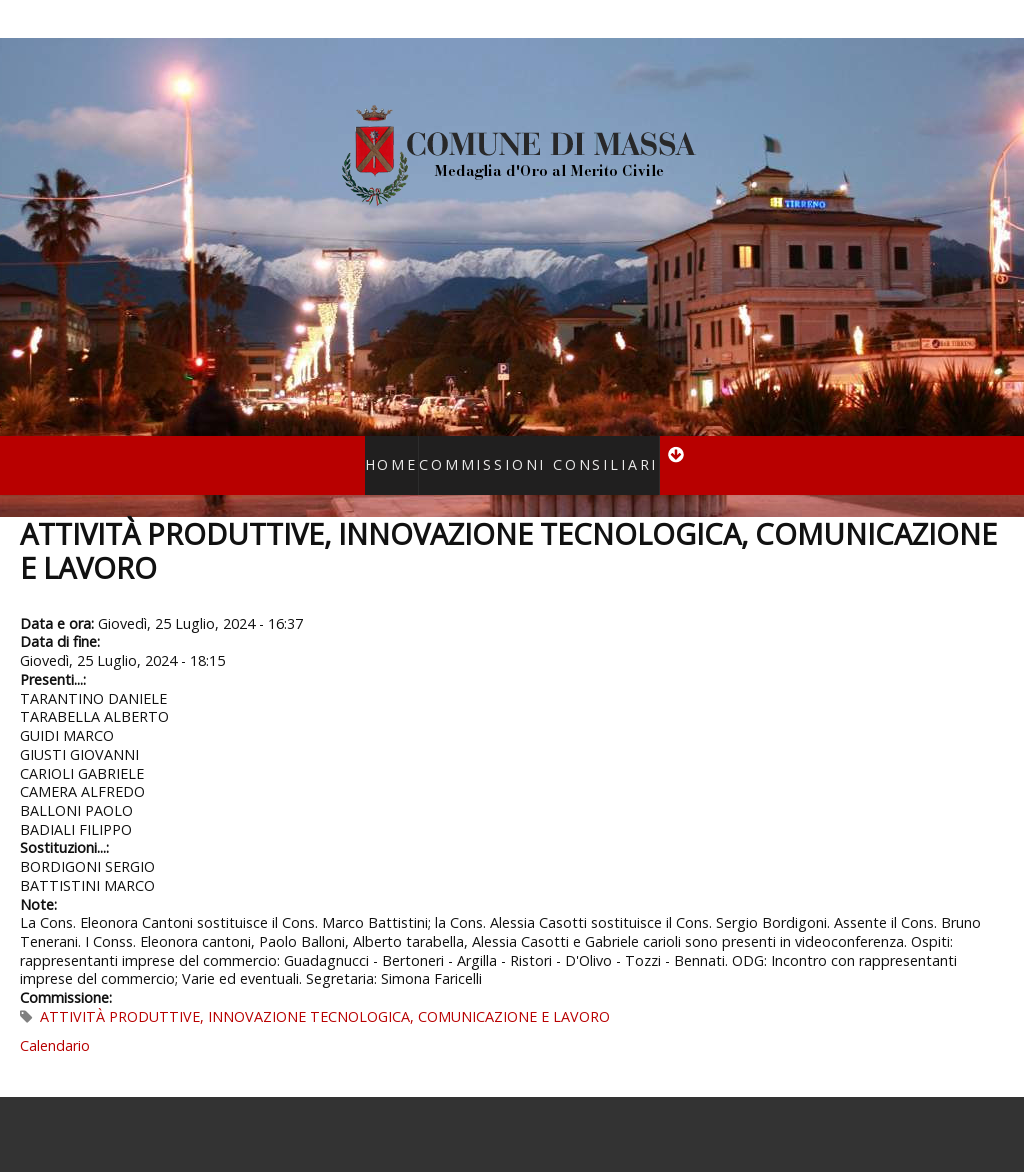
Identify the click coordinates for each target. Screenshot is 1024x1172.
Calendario (55, 1019)
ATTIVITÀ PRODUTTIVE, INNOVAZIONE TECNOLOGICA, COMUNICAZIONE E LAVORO (325, 990)
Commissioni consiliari (531, 451)
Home (413, 451)
